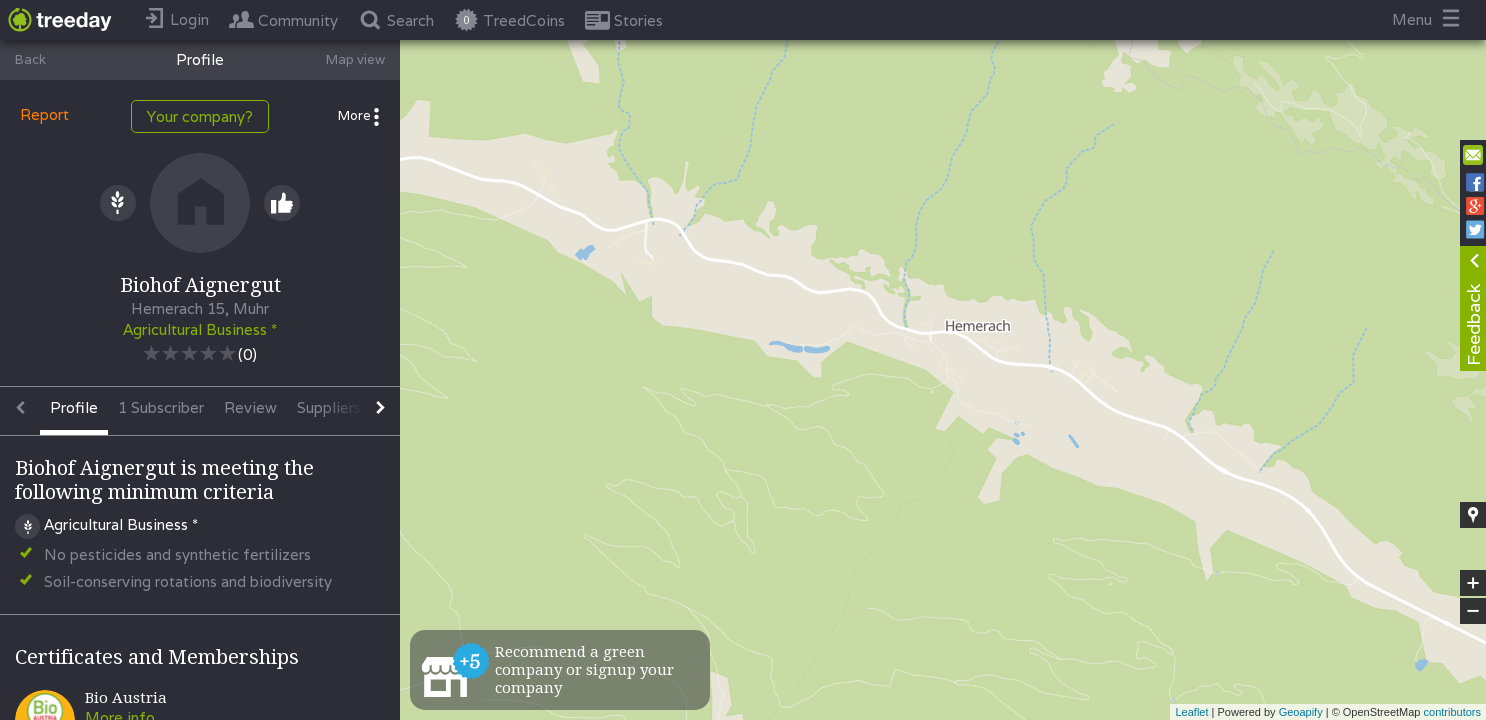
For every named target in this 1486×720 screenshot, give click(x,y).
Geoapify (1301, 712)
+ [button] (1473, 583)
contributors (1452, 712)
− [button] (1473, 611)
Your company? (200, 116)
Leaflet (1191, 712)
